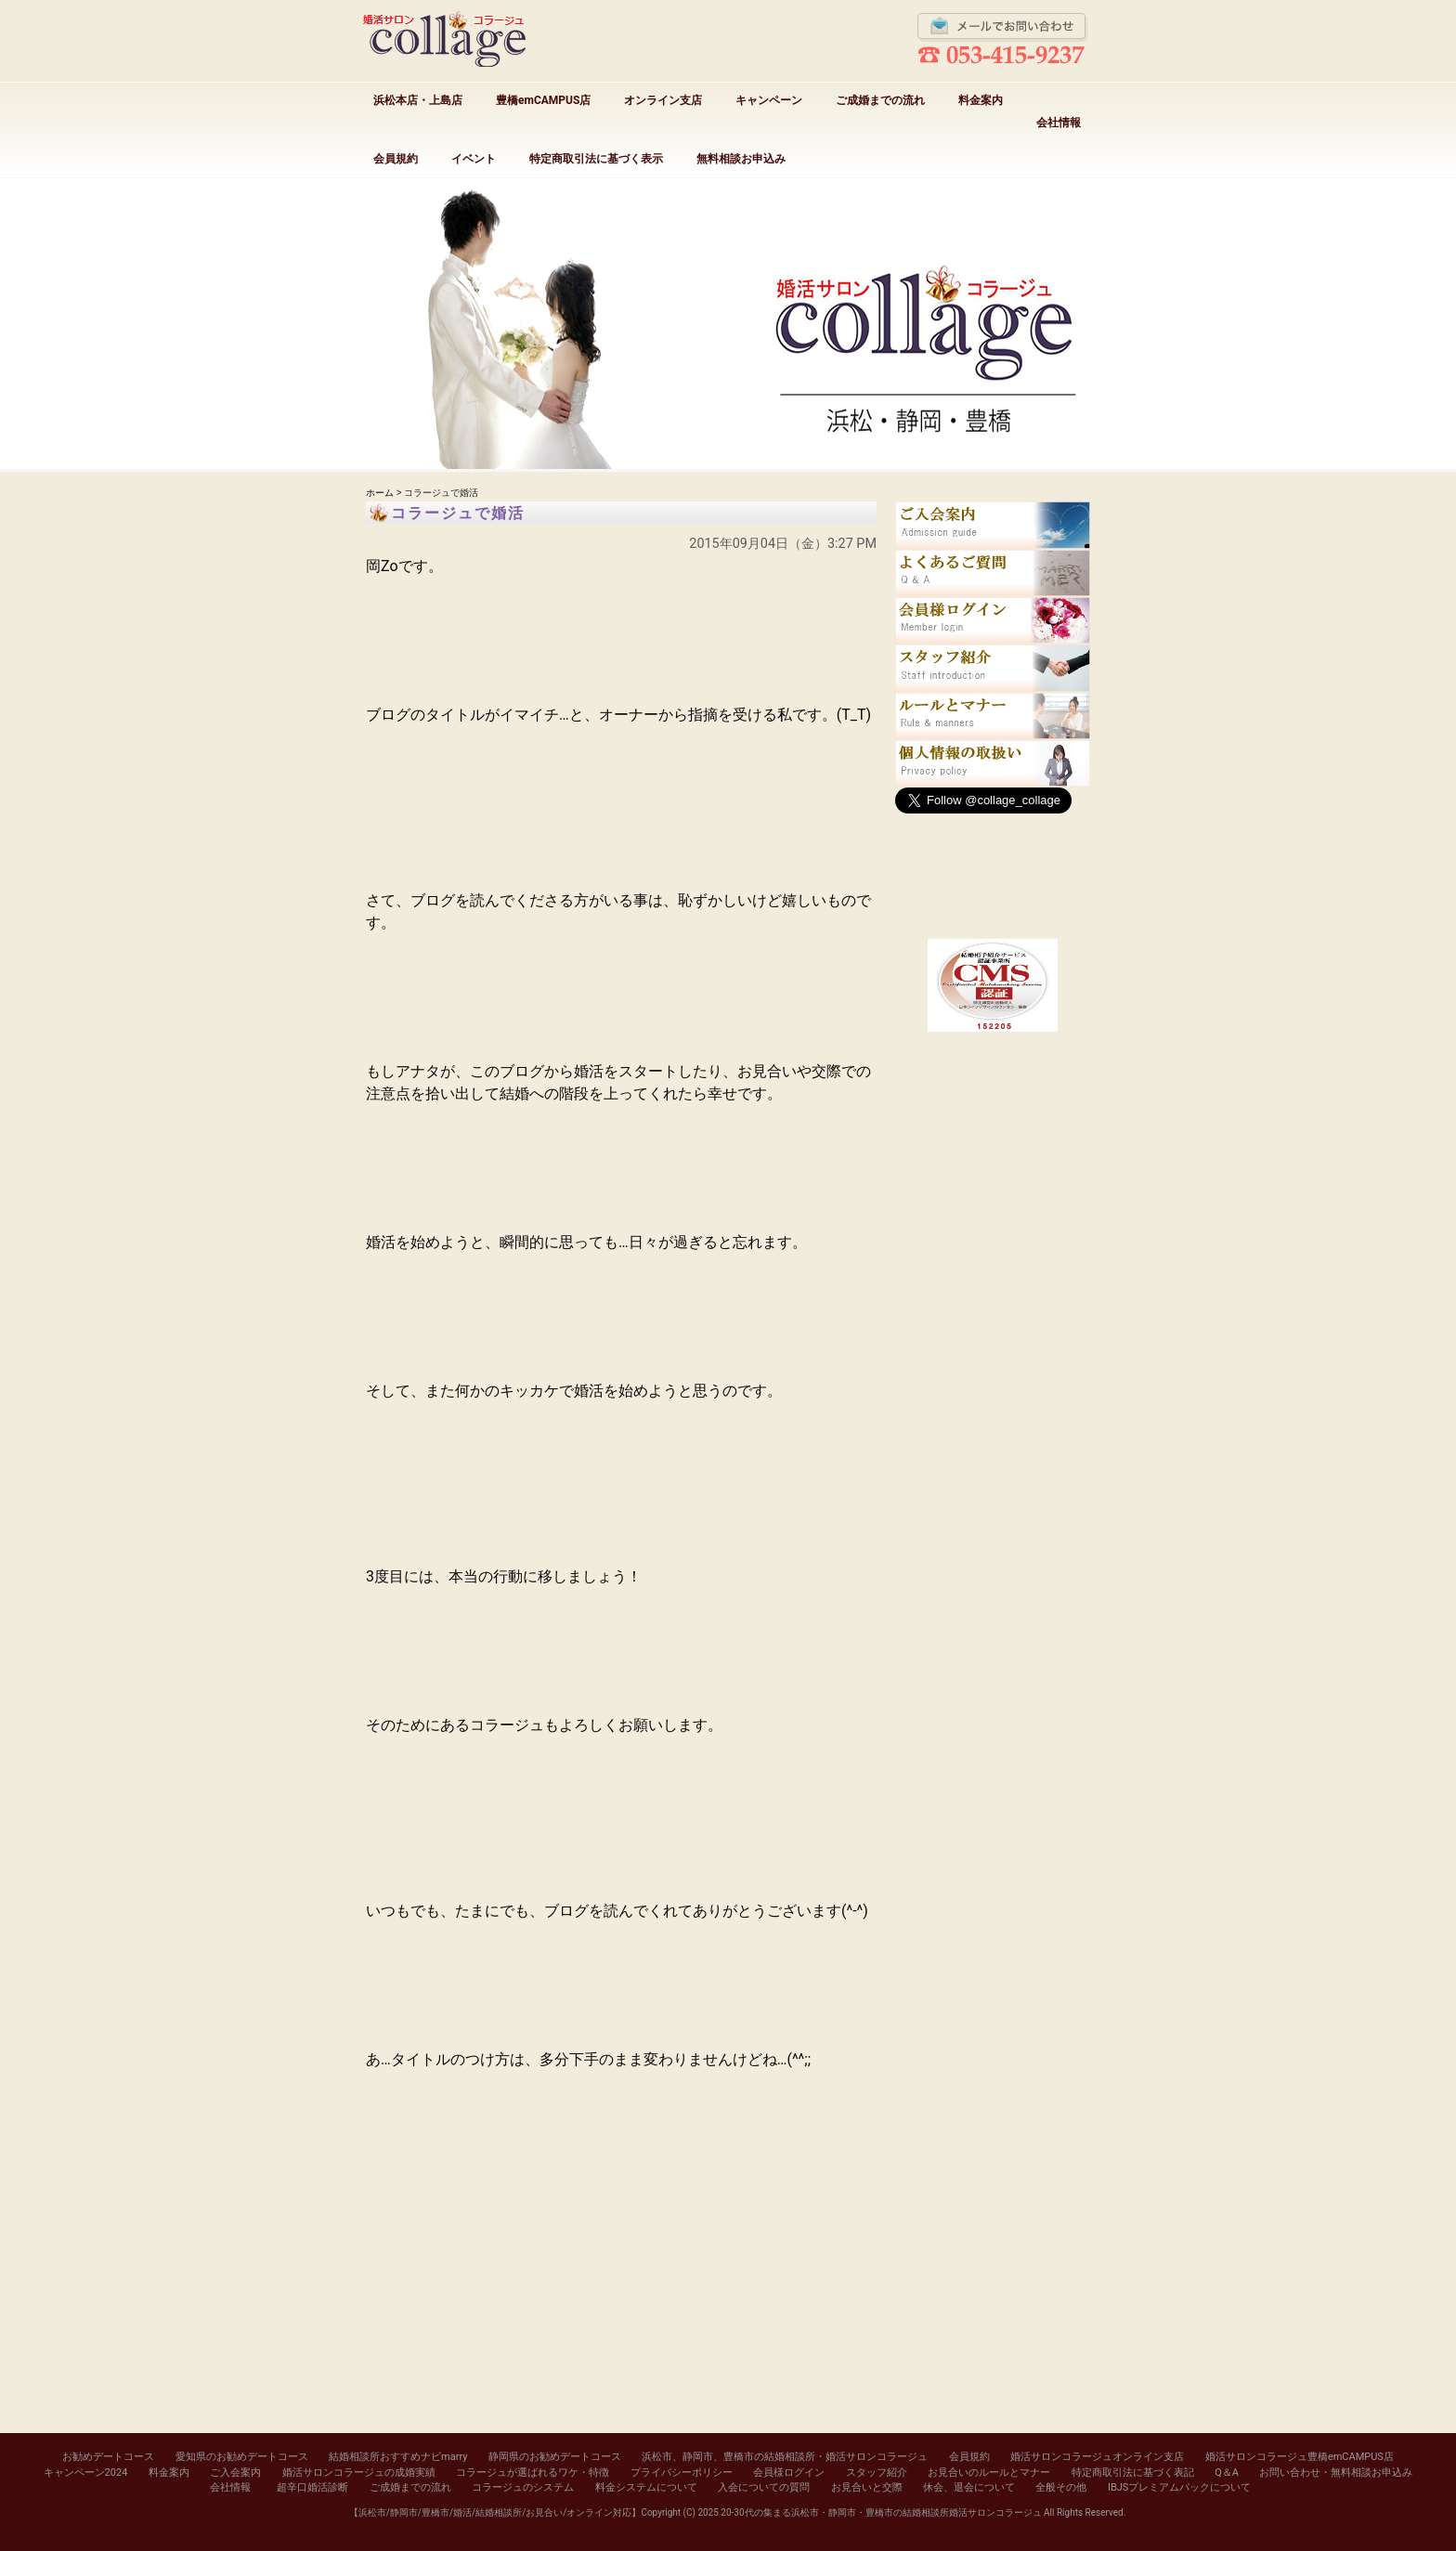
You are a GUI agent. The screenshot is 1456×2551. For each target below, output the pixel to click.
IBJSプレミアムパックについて (1179, 2487)
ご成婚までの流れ (880, 100)
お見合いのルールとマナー (989, 2472)
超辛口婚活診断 (312, 2487)
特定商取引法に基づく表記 (1133, 2472)
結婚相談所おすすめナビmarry (398, 2457)
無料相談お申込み (741, 158)
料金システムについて (646, 2487)
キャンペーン (768, 100)
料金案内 (980, 100)
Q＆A (1227, 2472)
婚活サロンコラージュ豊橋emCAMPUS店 (1299, 2457)
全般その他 (1060, 2487)
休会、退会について (969, 2487)
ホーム (380, 493)
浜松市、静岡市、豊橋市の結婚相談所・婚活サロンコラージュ (785, 2457)
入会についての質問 (764, 2487)
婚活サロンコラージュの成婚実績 (359, 2472)
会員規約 (395, 158)
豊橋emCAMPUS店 (543, 100)
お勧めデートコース (108, 2457)
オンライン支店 (663, 100)
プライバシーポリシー (681, 2472)
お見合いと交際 (867, 2487)
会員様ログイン (789, 2472)
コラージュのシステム (523, 2487)
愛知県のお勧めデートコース (242, 2457)
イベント (473, 158)
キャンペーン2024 (86, 2472)
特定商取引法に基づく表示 (596, 158)
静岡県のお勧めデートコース (554, 2457)
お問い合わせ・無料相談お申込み (1335, 2472)
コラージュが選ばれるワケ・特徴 (532, 2472)
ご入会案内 (235, 2472)
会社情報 (1058, 122)
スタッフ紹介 (876, 2472)
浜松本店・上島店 (417, 100)
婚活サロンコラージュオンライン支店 (1097, 2457)
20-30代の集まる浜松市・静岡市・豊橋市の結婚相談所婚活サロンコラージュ (881, 2512)
